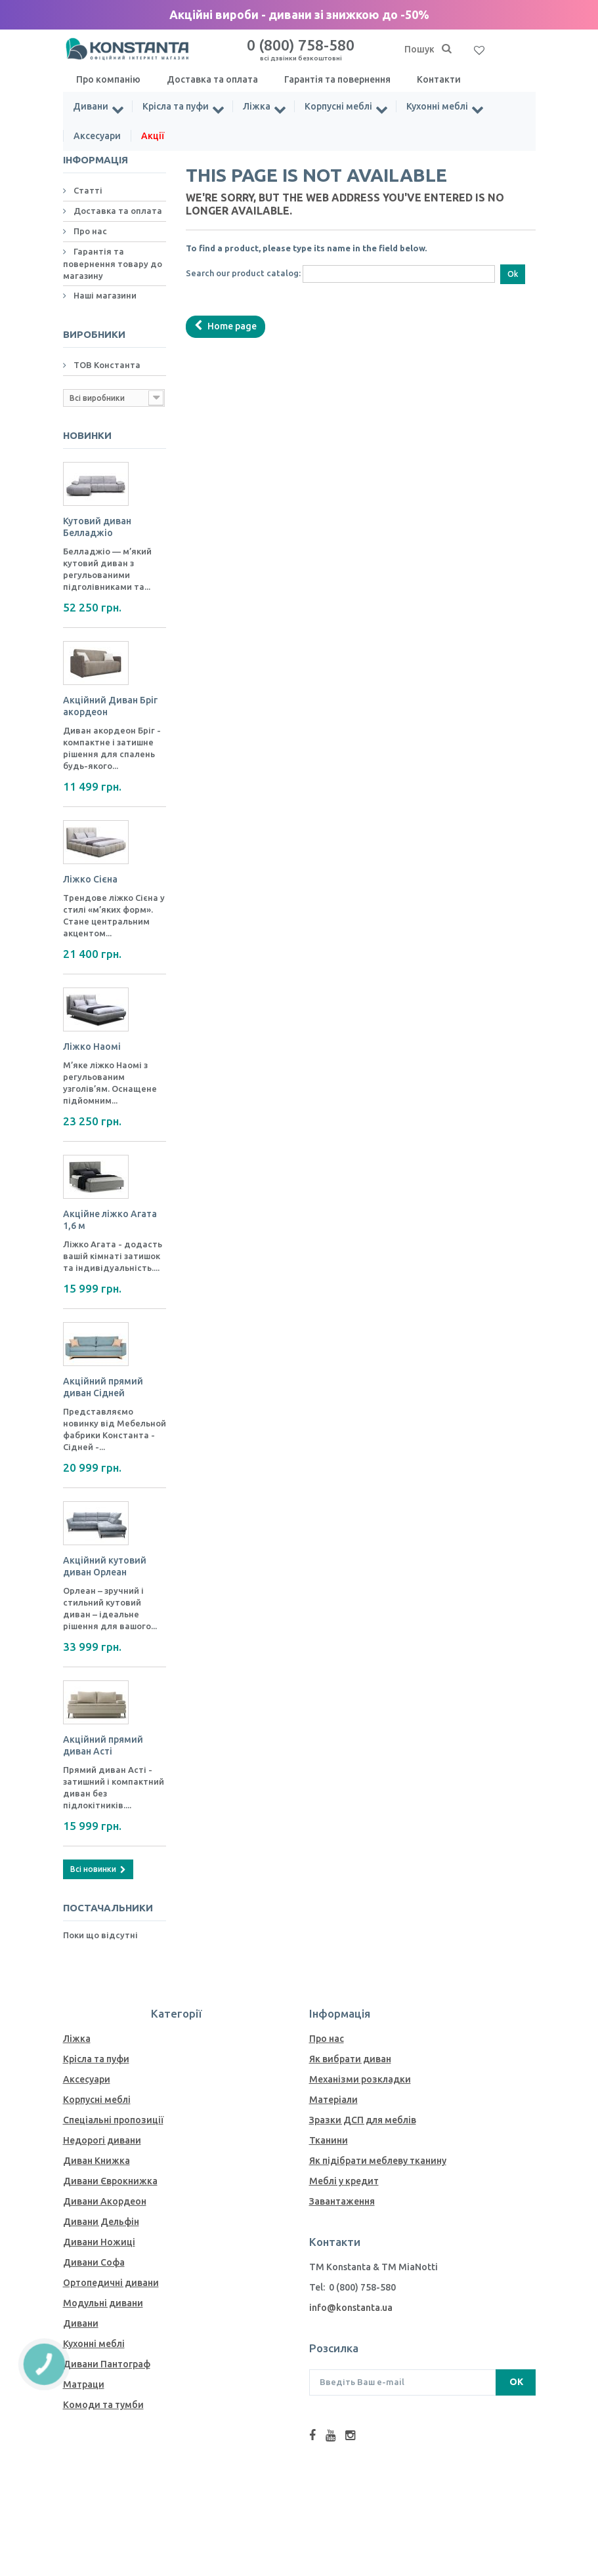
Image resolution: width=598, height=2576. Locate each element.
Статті (87, 190)
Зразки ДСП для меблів (362, 2120)
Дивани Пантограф (106, 2364)
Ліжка (256, 106)
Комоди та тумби (103, 2404)
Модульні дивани (103, 2303)
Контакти (439, 79)
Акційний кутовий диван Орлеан (104, 1566)
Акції (152, 136)
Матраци (83, 2384)
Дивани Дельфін (101, 2221)
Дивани (90, 106)
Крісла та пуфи (175, 106)
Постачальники (108, 1907)
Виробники (94, 334)
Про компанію (108, 79)
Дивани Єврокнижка (110, 2181)
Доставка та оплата (212, 79)
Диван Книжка (96, 2160)
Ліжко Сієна (90, 879)
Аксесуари (97, 136)
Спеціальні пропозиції (113, 2120)
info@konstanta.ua (351, 2307)
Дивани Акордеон (104, 2201)
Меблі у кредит (344, 2181)
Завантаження (342, 2201)
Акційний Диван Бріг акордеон (110, 706)
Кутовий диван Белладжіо (97, 527)
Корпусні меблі (338, 106)
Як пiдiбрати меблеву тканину (377, 2160)
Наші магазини (104, 295)
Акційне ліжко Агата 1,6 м (110, 1220)
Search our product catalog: (243, 273)
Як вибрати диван (350, 2059)
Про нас (89, 231)
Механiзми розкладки (360, 2079)
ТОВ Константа (106, 364)
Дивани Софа (94, 2262)
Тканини (328, 2140)
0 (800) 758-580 (300, 49)
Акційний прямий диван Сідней (103, 1387)
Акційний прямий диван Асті (103, 1745)
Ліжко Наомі (92, 1046)
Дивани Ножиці (99, 2242)
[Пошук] (447, 49)
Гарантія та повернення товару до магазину (112, 263)
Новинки (87, 435)
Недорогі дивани (102, 2140)
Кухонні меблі (437, 106)
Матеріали (333, 2099)
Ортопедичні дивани (111, 2282)
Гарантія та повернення (337, 79)
